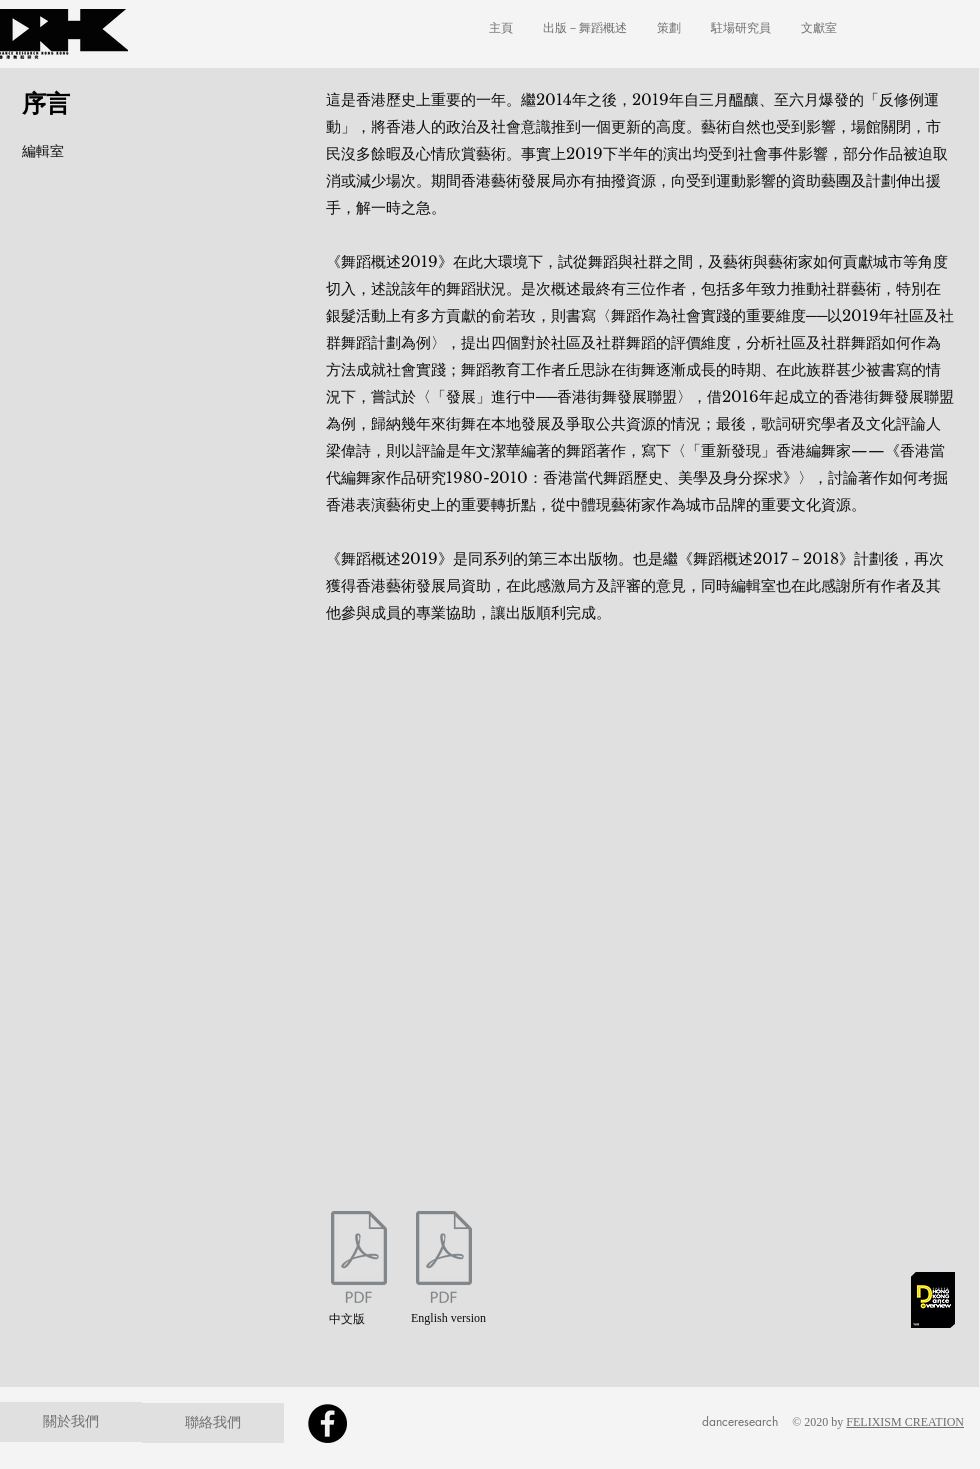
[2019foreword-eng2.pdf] (444, 1259)
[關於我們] (71, 1422)
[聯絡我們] (213, 1423)
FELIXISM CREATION (905, 1422)
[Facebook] (327, 1423)
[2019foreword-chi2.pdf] (359, 1259)
